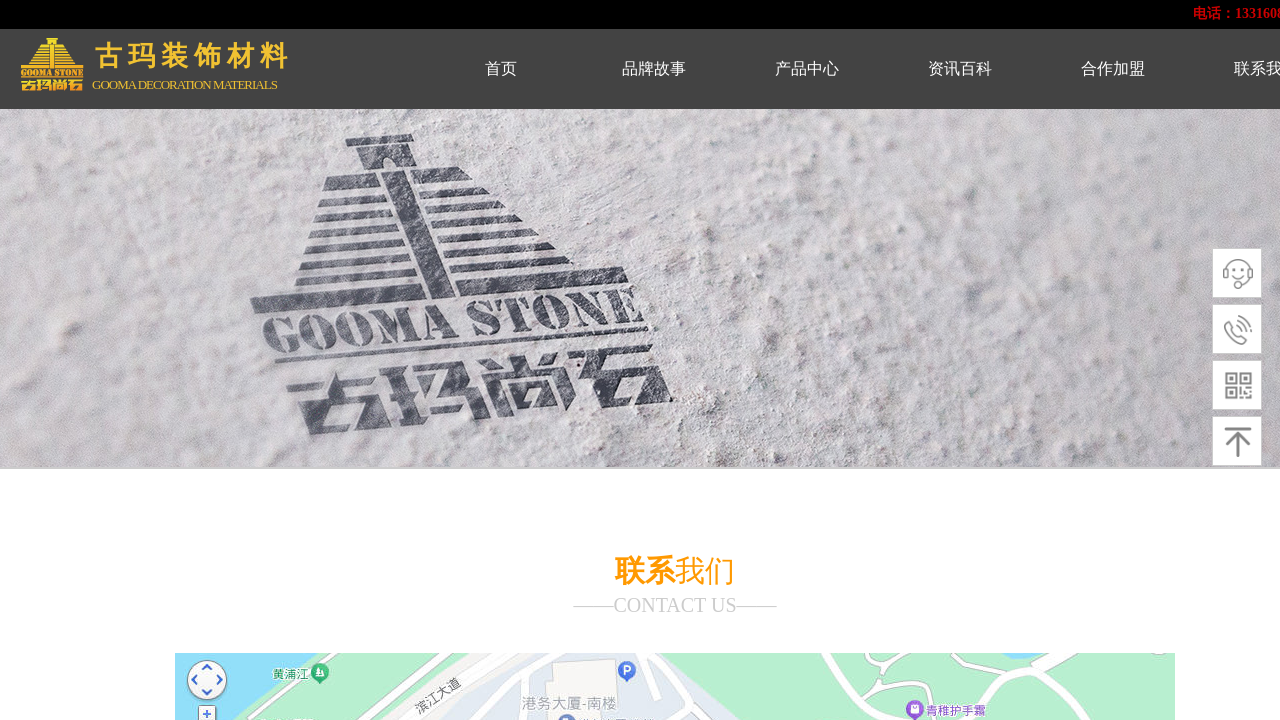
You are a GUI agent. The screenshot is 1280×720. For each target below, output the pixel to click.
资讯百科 (960, 68)
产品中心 (807, 68)
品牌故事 (654, 68)
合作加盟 (1113, 68)
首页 (501, 68)
